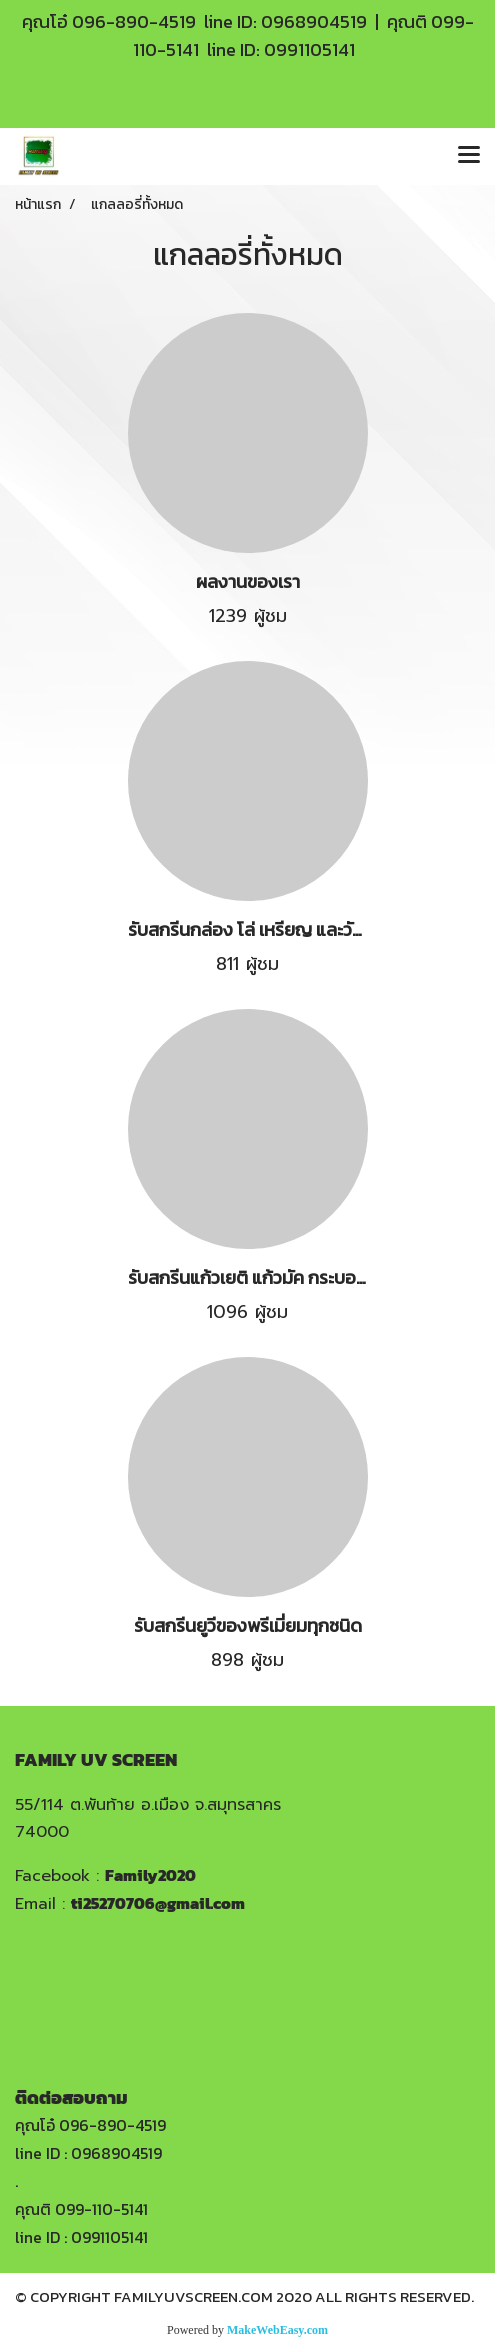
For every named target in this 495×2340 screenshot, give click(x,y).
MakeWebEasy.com (277, 2330)
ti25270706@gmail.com (158, 1903)
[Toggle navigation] (469, 156)
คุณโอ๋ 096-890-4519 (90, 2125)
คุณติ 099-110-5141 (81, 2209)
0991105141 (309, 49)
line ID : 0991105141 (81, 2237)
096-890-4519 (134, 21)
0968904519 (314, 21)
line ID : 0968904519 (88, 2153)
